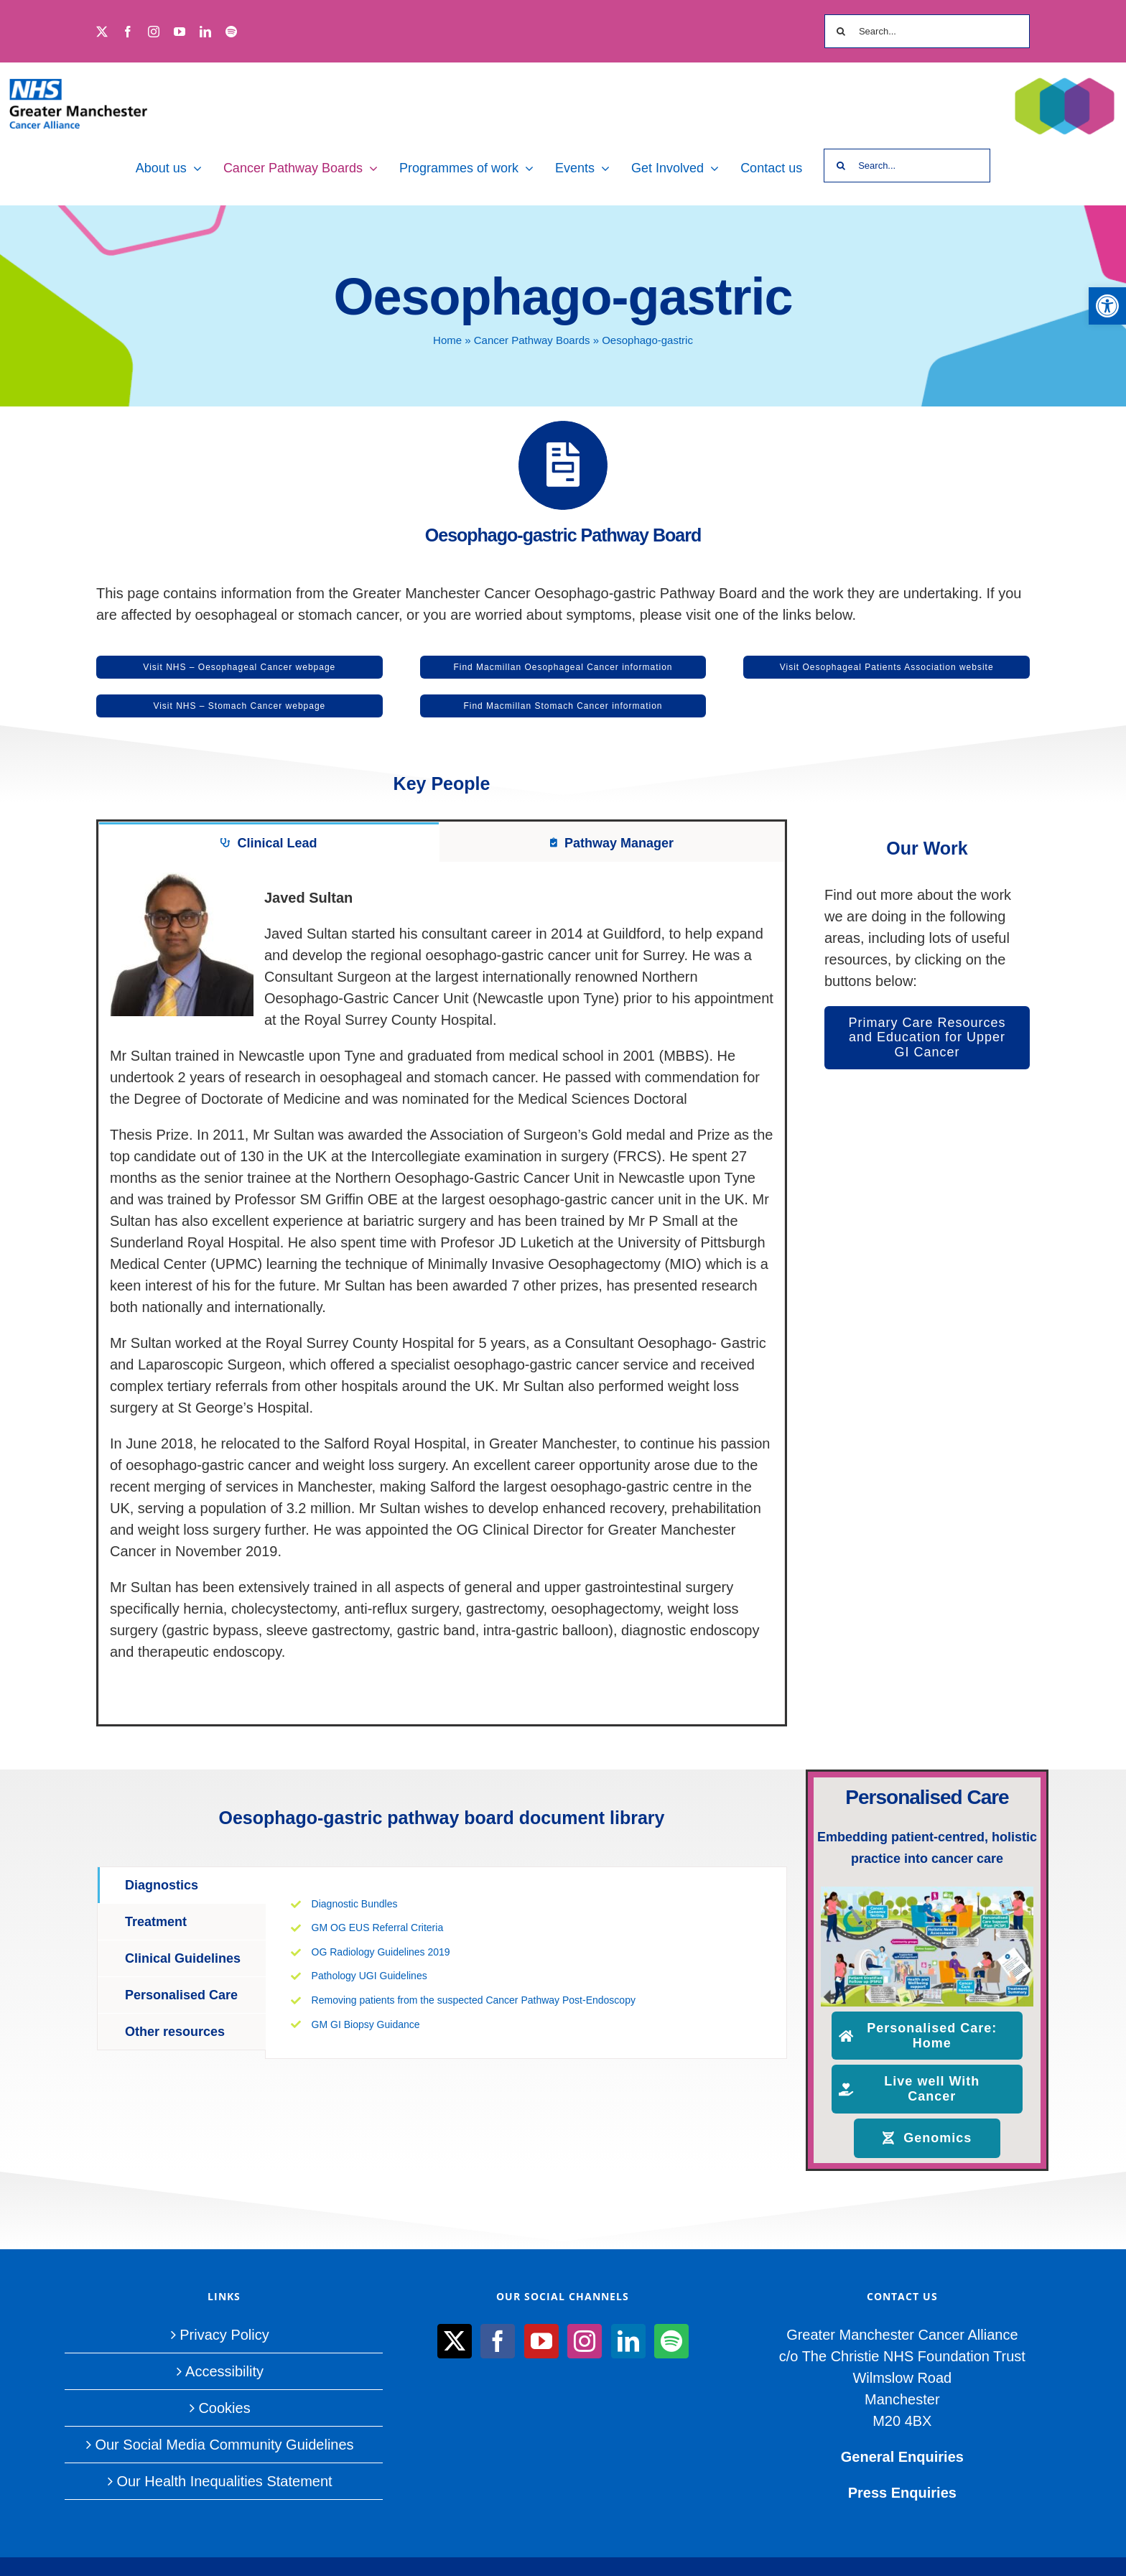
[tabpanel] (441, 1293)
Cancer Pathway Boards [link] (532, 340)
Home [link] (447, 340)
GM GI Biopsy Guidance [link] (366, 2024)
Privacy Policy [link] (224, 2335)
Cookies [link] (224, 2408)
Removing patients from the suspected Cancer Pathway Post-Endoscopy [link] (474, 2000)
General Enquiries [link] (902, 2457)
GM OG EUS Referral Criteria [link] (378, 1927)
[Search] (841, 31)
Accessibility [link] (224, 2371)
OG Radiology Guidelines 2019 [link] (381, 1952)
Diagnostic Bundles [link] (356, 1904)
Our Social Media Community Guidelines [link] (224, 2444)
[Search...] (927, 31)
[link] (1107, 306)
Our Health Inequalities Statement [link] (224, 2481)
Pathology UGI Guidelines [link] (369, 1975)
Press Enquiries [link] (902, 2493)
